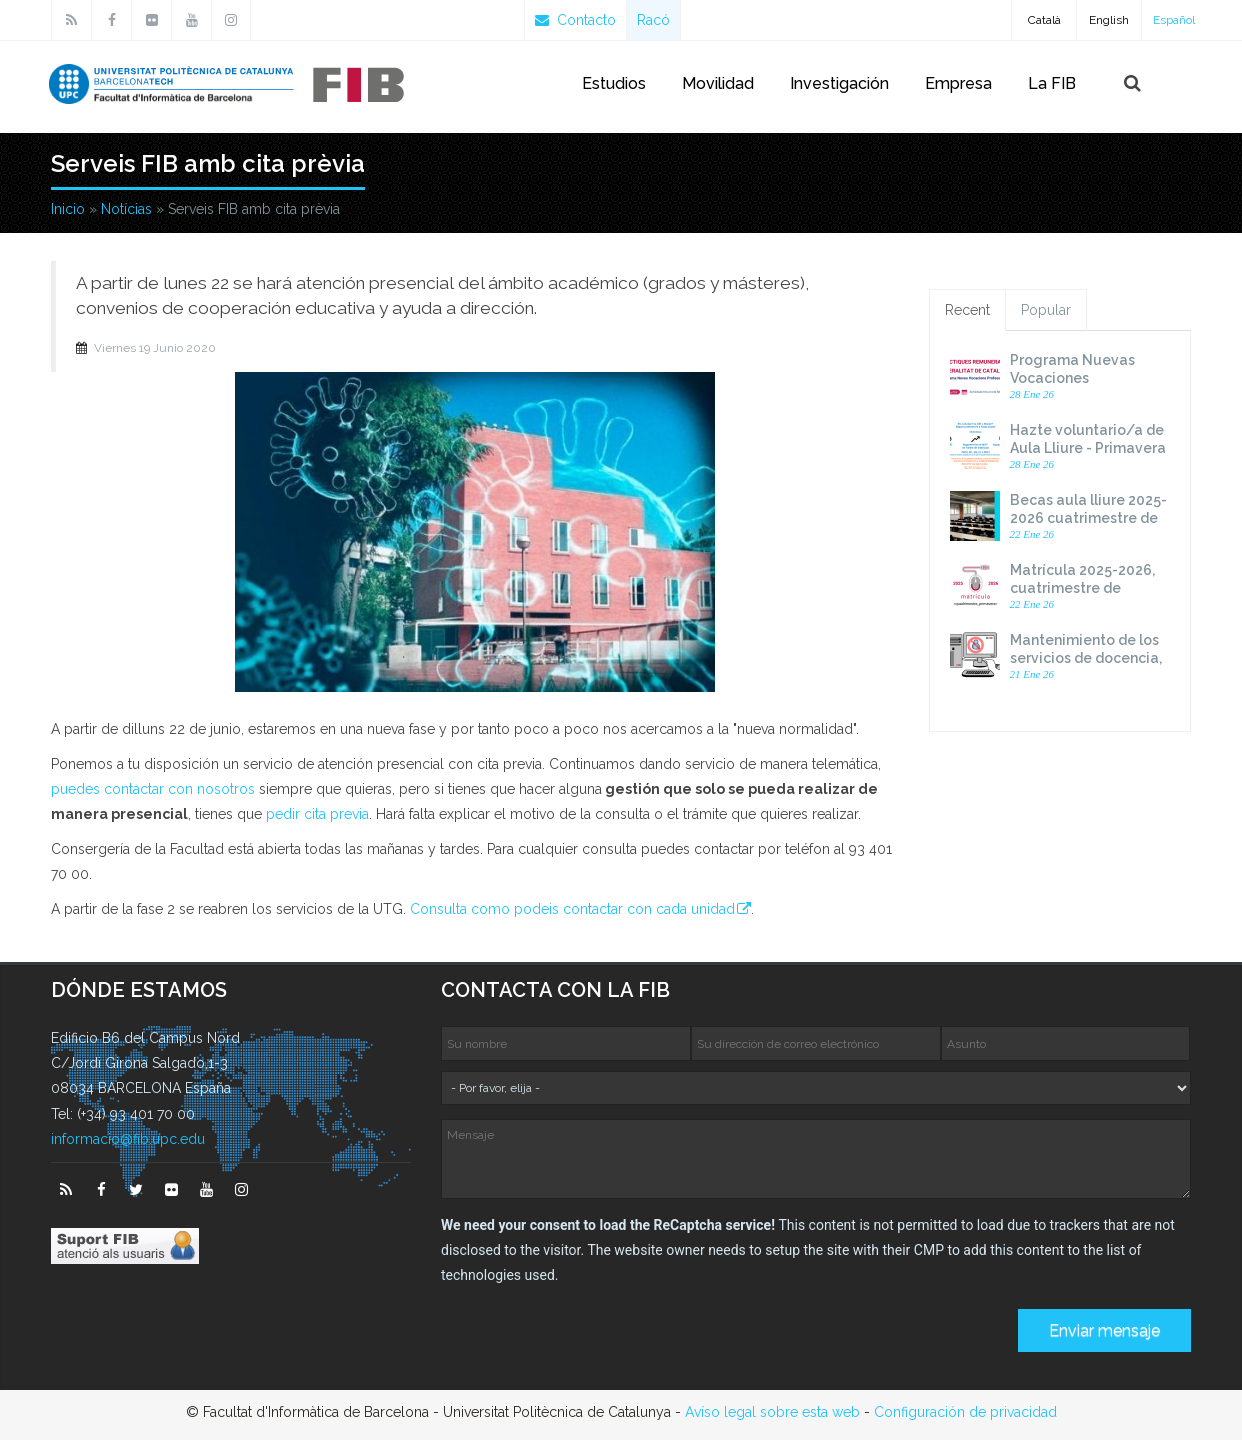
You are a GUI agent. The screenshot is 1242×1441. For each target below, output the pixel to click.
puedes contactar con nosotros (153, 790)
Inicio (68, 210)
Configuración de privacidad (965, 1413)
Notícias (126, 210)
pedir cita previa (317, 815)
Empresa (958, 83)
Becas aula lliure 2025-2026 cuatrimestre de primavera (1088, 519)
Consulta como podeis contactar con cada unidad (572, 910)
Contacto (575, 20)
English (1109, 20)
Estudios (614, 83)
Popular (1046, 311)
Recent (967, 311)
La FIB (1052, 83)
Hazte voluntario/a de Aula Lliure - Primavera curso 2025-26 (1088, 449)
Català (1044, 20)
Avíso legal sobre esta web (772, 1413)
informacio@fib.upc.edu (128, 1140)
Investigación (839, 83)
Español (1174, 20)
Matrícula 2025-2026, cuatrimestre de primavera (1082, 589)
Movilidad (718, 83)
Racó (653, 20)
